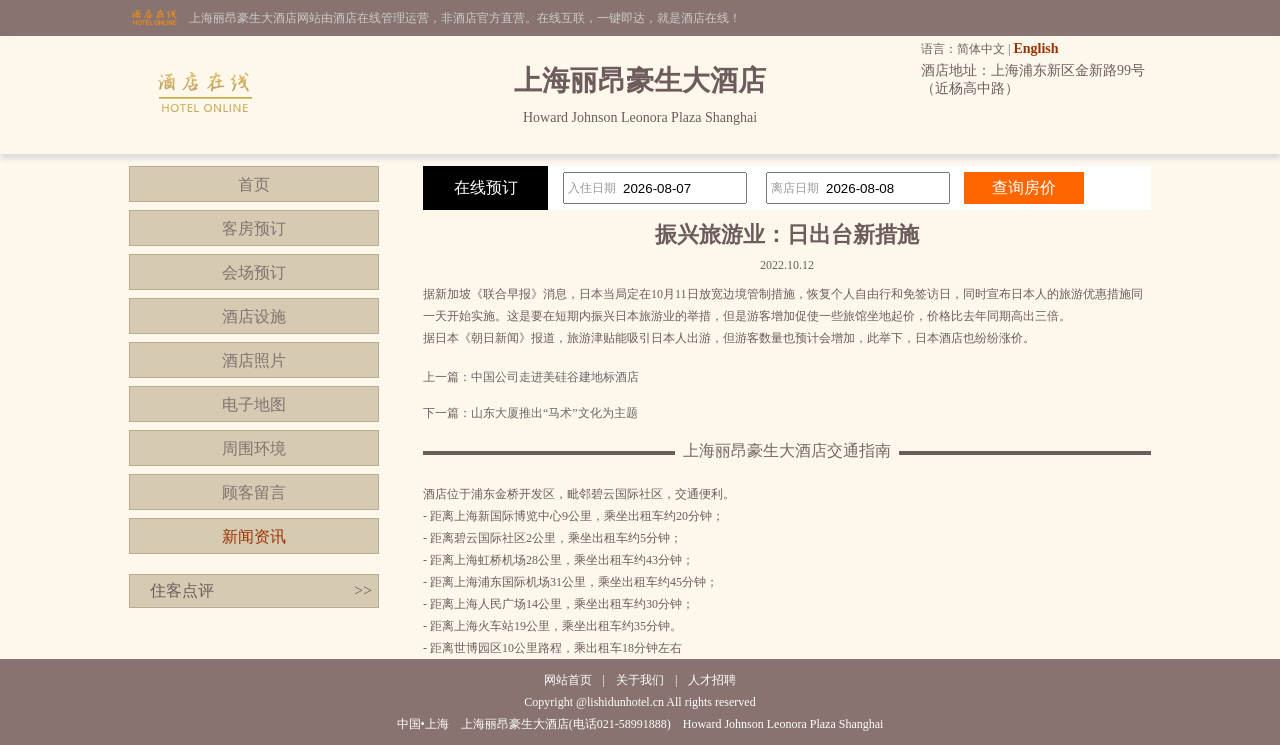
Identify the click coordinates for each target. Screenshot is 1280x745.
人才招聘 (712, 680)
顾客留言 (254, 492)
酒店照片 (254, 360)
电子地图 (254, 404)
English (1035, 48)
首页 (254, 184)
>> (363, 590)
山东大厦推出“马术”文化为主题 (554, 413)
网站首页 (568, 680)
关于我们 (640, 680)
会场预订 (254, 272)
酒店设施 (254, 316)
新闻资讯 (254, 536)
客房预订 (254, 228)
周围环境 (254, 448)
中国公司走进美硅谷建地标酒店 (555, 377)
